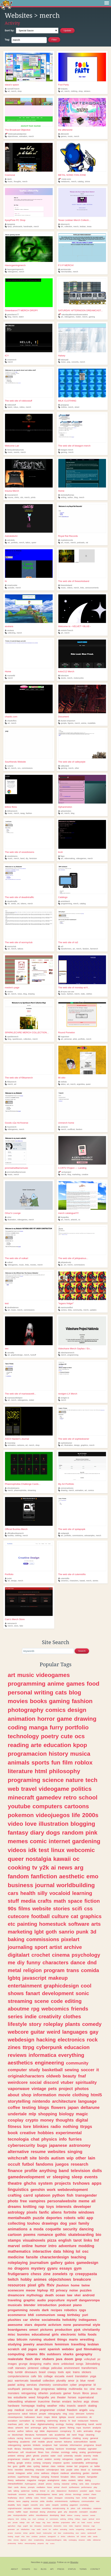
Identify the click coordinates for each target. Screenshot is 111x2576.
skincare (80, 2413)
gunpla (63, 723)
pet (18, 2529)
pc (98, 2359)
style (96, 2325)
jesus (94, 2393)
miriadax (82, 2449)
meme (84, 2201)
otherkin (43, 2393)
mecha (71, 2529)
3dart (10, 2487)
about (13, 2094)
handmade (28, 226)
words (95, 2536)
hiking (68, 2251)
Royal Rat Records (68, 536)
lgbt (39, 1932)
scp (29, 2519)
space (75, 1901)
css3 (59, 2456)
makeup (58, 1978)
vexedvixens (11, 856)
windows (86, 2212)
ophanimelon (64, 811)
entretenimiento (61, 2501)
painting (27, 1924)
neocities (19, 2470)
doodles (49, 2501)
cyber (73, 2384)
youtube (11, 588)
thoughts (17, 181)
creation (26, 2459)
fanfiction (44, 1876)
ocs (18, 768)
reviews (17, 2055)
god (79, 2349)
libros (85, 2393)
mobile (41, 2441)
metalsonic (65, 181)
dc (90, 2417)
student (49, 2339)
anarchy (87, 2456)
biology (66, 2114)
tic (68, 2508)
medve (9, 992)
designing (35, 2363)
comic (38, 1841)
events (16, 452)
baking (16, 1939)
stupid (17, 2536)
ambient (11, 2456)
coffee (14, 2107)
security (70, 2229)
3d (93, 1932)
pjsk (77, 2329)
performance (86, 2487)
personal (68, 1039)
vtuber (78, 317)
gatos (70, 2262)
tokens (23, 903)
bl (95, 2384)
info (63, 2139)
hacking (46, 2039)
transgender (86, 2195)
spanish (54, 2349)
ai (53, 1867)
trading (41, 2405)
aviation (48, 2459)
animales (88, 2431)
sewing (72, 2069)
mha (22, 2536)
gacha (87, 2459)
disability (11, 2505)
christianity (91, 2329)
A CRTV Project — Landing (72, 1168)
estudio (78, 2456)
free (23, 2201)
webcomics (55, 2009)
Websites (18, 15)
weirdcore (18, 2082)
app (90, 2218)
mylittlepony (74, 2501)
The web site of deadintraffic (19, 897)
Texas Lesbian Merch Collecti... (74, 220)
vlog (65, 2413)
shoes (95, 2401)
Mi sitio (61, 1077)
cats (61, 1692)
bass (49, 2522)
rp (71, 2274)
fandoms (44, 2164)
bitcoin (22, 2339)
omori (33, 2329)
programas (48, 2388)
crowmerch (10, 360)
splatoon (42, 2195)
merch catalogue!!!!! (68, 1213)
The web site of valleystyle (72, 761)
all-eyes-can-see (66, 992)
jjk (62, 1265)
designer (92, 2498)
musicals (15, 2305)
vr (49, 2176)
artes (76, 2470)
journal (45, 1885)
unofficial (71, 1129)
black (63, 2515)
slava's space (12, 84)
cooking (19, 1867)
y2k (44, 1867)
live (9, 2466)
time (28, 2536)
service (11, 2431)
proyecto (41, 2543)
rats (51, 2434)
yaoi (72, 2223)
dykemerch (64, 224)
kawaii (82, 1581)
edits (89, 2536)
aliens (56, 2212)
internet (59, 1841)
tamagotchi (52, 2536)
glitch (28, 2456)
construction (60, 2384)
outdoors (54, 2354)
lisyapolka (63, 1217)
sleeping (61, 2176)
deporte (40, 2325)
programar (85, 2384)
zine (47, 2274)
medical (19, 2409)
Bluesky (74, 2562)
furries (75, 2139)
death (49, 2295)
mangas (42, 2480)
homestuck (52, 1924)
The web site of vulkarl (16, 1258)
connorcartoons (65, 1488)
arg (78, 1867)
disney (23, 2487)
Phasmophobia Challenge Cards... (23, 1484)
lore (27, 2126)
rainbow (36, 2508)
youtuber (83, 2491)
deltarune (90, 2107)
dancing (86, 2229)
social (36, 2082)
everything (71, 2055)
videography (54, 2413)
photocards (17, 226)
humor (40, 2246)
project (66, 2088)
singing (74, 2151)
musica (80, 1753)
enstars (66, 2401)
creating (77, 2515)
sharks (68, 2354)
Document (63, 716)
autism (58, 2158)
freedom (72, 2409)
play (95, 2487)
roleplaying (18, 2262)
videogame (54, 1788)
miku (62, 2405)
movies (33, 1265)
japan (73, 2107)
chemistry (45, 2384)
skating (92, 2405)
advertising (76, 2473)
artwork (74, 1220)
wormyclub (10, 946)
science (53, 1780)
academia (60, 2434)
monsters (13, 2393)
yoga (93, 2376)
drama (63, 2420)
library (17, 2448)
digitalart (18, 1955)
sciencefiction (81, 2441)
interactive (42, 2251)
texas (89, 226)
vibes (30, 2540)
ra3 (60, 946)
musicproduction (20, 2515)
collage (48, 2376)
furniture (53, 2427)
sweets (92, 2515)
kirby (92, 2410)
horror (46, 1718)
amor (71, 2380)
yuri (85, 2315)
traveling (14, 2300)
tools (61, 2372)
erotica (28, 2463)
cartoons (20, 1445)
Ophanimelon (65, 807)
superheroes (23, 2477)
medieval (64, 2473)
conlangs (41, 2519)
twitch (21, 317)
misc (11, 2334)
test (7, 1303)
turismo (90, 2413)
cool (86, 1986)
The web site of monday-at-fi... (74, 987)
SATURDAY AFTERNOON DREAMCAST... (80, 310)
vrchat (84, 2498)
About (14, 2569)
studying (14, 2344)
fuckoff (33, 1355)
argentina (81, 1084)
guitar (38, 2032)
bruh (60, 852)
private (15, 2522)
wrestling (87, 2339)
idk (32, 1850)
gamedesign (87, 2262)
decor (21, 2498)
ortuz (8, 1217)
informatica (42, 2055)
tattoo (27, 542)
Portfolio (9, 1574)
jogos (32, 2349)
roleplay (53, 2024)
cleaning (90, 2434)
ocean (60, 2295)
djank (8, 179)
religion (32, 1970)
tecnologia (18, 2139)
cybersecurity (21, 2145)
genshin (37, 2189)
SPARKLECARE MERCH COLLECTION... (27, 1032)
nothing (70, 2126)
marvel (14, 2246)
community (77, 1310)
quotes (66, 2463)
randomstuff (91, 2533)
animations (18, 2229)
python (58, 2195)
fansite (32, 2257)
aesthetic (71, 1876)
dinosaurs (31, 2372)
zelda (42, 2501)
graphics (84, 1445)
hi (6, 581)
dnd (92, 1962)
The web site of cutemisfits (72, 1574)
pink (91, 1832)
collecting (11, 633)
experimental (69, 2132)
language (87, 2101)
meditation (41, 2487)
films (24, 1908)
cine (92, 2388)
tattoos (20, 949)
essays (65, 2268)
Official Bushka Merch (16, 1529)
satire (48, 2505)
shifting (70, 2519)
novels (35, 2310)
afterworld (63, 134)
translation (81, 2376)
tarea (18, 2501)
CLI (35, 2569)
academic (25, 2441)
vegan (84, 2519)
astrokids (10, 540)
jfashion (62, 2285)
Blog (43, 2569)
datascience (62, 2491)
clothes (64, 407)
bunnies (23, 2334)
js (77, 2380)
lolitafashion (25, 2529)
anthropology (92, 2463)
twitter (97, 2466)
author (70, 497)
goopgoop (63, 405)
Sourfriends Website (15, 761)
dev (37, 2359)
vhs (27, 2424)
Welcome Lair (12, 445)
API (52, 2569)
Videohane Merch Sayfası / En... (75, 1348)
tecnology (77, 2494)
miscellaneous (42, 2515)
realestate (15, 2359)
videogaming (14, 2445)
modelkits (92, 723)
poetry (50, 1736)
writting (74, 2484)
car (25, 2320)
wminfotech (64, 901)
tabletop (62, 2388)
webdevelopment (72, 2189)
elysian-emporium (66, 721)
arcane (10, 2533)
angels (83, 2409)
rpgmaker (92, 2449)
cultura (11, 2438)
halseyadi (63, 360)
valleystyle (63, 766)
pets (52, 2088)
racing (20, 2438)
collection (27, 1039)
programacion (27, 1753)
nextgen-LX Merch (67, 1393)
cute (67, 1736)
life (76, 1815)
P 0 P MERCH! (66, 265)
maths (47, 2363)
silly (42, 1893)
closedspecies (15, 2417)
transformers (66, 949)
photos (82, 2088)
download (34, 2512)
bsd (74, 2420)
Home (61, 491)
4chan (25, 2533)
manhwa (12, 2424)
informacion (76, 2445)
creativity (50, 2016)
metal (14, 1970)
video (15, 1823)
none (67, 2325)
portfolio (14, 542)
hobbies (46, 2132)
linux (58, 1850)
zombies (35, 2536)
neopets (55, 2505)
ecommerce (17, 2315)
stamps (14, 2240)
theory (11, 2480)
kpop (10, 226)
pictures (46, 2329)
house (98, 2491)
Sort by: (10, 30)
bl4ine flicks (11, 807)
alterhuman (13, 2452)
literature (20, 1771)
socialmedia (51, 2320)
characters (74, 1581)
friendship (27, 2449)
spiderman (25, 2491)
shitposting (80, 2424)
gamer (67, 2393)
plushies (14, 2320)
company (46, 2463)
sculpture (47, 2445)
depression (52, 2431)
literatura (29, 2434)
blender (29, 2305)
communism (45, 2315)
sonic (82, 1993)
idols (87, 2484)
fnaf (82, 2076)
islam (99, 2529)
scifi (77, 1908)
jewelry (28, 2344)
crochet (41, 1955)
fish (70, 2195)
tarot (77, 2240)
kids (63, 2470)
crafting (14, 2195)
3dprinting (13, 2441)
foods (92, 2334)
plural (49, 2441)
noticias (60, 2466)
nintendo (41, 2101)
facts (19, 2505)
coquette (53, 2229)
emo (92, 1876)
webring (63, 2519)
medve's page (12, 987)
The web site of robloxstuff (18, 400)
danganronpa (89, 2300)
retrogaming (28, 2393)
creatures (97, 2508)
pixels (31, 2212)
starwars (20, 2367)
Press (60, 2569)
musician (18, 2533)
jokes (73, 2508)
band (22, 858)
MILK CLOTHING (67, 400)
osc (85, 2251)
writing (63, 497)
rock (92, 2039)
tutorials (64, 2445)
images (12, 2363)
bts (40, 2376)
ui (58, 2536)
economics (81, 2417)
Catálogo (63, 897)
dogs (53, 1832)
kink (17, 2519)
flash (29, 2359)
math (60, 1901)
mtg (43, 2522)
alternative (18, 2151)
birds (44, 2158)
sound (71, 2417)
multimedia (75, 2388)
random (72, 1832)
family (83, 2223)
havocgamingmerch (14, 269)
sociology (65, 2452)
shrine (87, 181)
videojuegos (53, 1815)
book (13, 2132)
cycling (36, 2466)
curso (29, 2409)
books (38, 1701)
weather (52, 2405)
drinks (63, 2536)
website (41, 1908)
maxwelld (10, 675)
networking (39, 2449)
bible (42, 2431)
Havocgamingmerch (15, 265)
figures (70, 723)
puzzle (38, 2218)
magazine (31, 2480)
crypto (31, 2120)
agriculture (11, 2526)
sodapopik (63, 1533)
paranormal (82, 2325)
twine (86, 2285)
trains (76, 2372)
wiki (81, 2218)
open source (49, 2562)
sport (41, 1947)
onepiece (57, 2463)
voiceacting (69, 2498)
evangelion (95, 2484)
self (33, 2522)
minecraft (21, 1797)
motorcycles (79, 678)
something (46, 2508)
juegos (62, 2164)
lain (91, 2158)
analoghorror (53, 2480)
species (27, 2445)
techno (77, 2401)
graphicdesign (17, 1355)
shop (19, 91)
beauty (69, 2076)
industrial (65, 2484)
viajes (50, 2498)
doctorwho (57, 2526)
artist (75, 1039)
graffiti (22, 2466)
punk (82, 1932)
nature (74, 1780)
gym (77, 2268)
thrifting (11, 2463)
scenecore (16, 2290)
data (57, 2251)
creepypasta (86, 2274)
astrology (16, 2212)
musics (89, 2522)
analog (82, 2452)
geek (60, 2512)
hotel (83, 2522)
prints (33, 497)
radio (56, 2126)
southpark (14, 2388)
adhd (73, 2522)
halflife (18, 2512)
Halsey (61, 355)
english (65, 2240)
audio (41, 2300)
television (80, 2170)
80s (42, 2354)
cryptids (78, 2459)
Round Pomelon (66, 1032)
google (20, 2463)
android (89, 2295)
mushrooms (47, 2526)
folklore (69, 2515)
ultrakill (41, 2484)
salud (25, 2413)
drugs (98, 2431)
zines (14, 2047)
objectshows (13, 136)
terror (98, 2519)
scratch (13, 2349)
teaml (10, 407)
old (23, 2349)
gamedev (48, 1797)
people (42, 2413)
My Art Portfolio (66, 1484)
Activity (12, 23)
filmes (40, 2452)
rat (87, 542)
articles (49, 2484)
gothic (60, 2234)
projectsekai (65, 2522)
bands (93, 2441)
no (10, 2268)
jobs (53, 2491)
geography (84, 2354)
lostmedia (96, 2470)
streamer (82, 2540)
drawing (31, 994)
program (54, 1970)
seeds (13, 903)
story (35, 2024)
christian (55, 2452)
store (16, 1626)
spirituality (86, 2082)
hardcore (60, 2449)
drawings (50, 2223)
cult (78, 2508)
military (77, 2519)
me (11, 1962)
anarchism (44, 2344)
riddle (89, 2540)
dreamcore (16, 2295)
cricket (61, 2409)
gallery (57, 2262)
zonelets (59, 2274)
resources (17, 2285)
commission (54, 2519)
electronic (68, 2334)
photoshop (51, 2512)
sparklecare (17, 1039)
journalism (39, 2262)
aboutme (18, 2009)
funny (33, 1962)
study (34, 2069)
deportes (54, 2218)
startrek (94, 2473)
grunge (23, 2363)
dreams (14, 2206)
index (71, 2526)
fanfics (20, 2543)
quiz (9, 2522)
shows (16, 1993)
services (32, 2384)
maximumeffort (65, 1307)
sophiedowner (65, 1443)
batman (45, 2466)
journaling (20, 1947)
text (27, 2427)
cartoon (14, 2234)
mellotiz (62, 1082)
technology (23, 1736)
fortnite (70, 2212)
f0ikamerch (10, 1082)
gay (94, 2032)
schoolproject (52, 2470)
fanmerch (94, 949)
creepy (51, 2372)
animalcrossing (59, 2508)
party (61, 2494)
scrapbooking (39, 2540)
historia (94, 2420)
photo (13, 2201)
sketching (29, 2470)
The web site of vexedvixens (19, 852)
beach (39, 2533)
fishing (71, 2427)
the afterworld (65, 130)
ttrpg (28, 2047)
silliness (11, 2501)
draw (32, 2424)
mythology (34, 2295)
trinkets (37, 2445)
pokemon (21, 1815)
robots (70, 2218)
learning (82, 1893)
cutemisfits (63, 1578)
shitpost (55, 2473)
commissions (27, 768)
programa (89, 2445)
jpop (78, 2359)
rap (41, 2206)
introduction (46, 2305)
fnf (96, 2240)
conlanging (73, 2540)
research (79, 2164)
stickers (87, 91)
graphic (29, 2300)
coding (17, 1727)
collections (71, 2536)
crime (36, 2473)
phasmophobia (20, 1490)
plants (72, 2024)
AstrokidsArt (11, 536)
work (51, 2189)
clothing (74, 91)
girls (55, 2334)
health (27, 1893)
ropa (78, 2427)
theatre (15, 2183)
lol (78, 2251)
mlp (32, 2114)
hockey (69, 2424)
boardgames (17, 2329)
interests (64, 2206)
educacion (77, 2047)
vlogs (19, 2526)
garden (86, 2473)
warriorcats (21, 2380)
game (64, 1718)
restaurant (83, 2420)
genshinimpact (94, 2452)
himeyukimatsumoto (14, 450)
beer (59, 2533)
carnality (9, 1353)
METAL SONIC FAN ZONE (72, 175)
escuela (59, 2376)
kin (50, 2529)
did (68, 2434)
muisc (63, 362)
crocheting (84, 2505)
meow (30, 2290)
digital (82, 2120)
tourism (87, 2427)
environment (71, 2367)
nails (10, 2491)
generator (11, 2529)
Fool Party (63, 84)
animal (56, 2487)
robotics (70, 2310)
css (88, 1908)
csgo (93, 2526)
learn (39, 2417)
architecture (64, 2101)
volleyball (90, 2359)
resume (38, 2151)
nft (9, 903)
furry (56, 1727)
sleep (77, 2176)
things (62, 2339)
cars (13, 1893)
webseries (20, 2480)
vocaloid (59, 1893)
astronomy (80, 2145)
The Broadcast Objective (17, 130)
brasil (42, 2372)
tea (10, 2397)
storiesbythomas (66, 495)
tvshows (81, 2183)
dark (45, 2310)
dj (33, 2420)
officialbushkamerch (14, 1533)
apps (96, 2183)
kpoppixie (10, 224)
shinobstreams (12, 1488)
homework (41, 2434)
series (15, 2016)
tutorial (83, 2536)
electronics (71, 2039)
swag (22, 813)
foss (47, 2452)
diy (27, 858)
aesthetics (20, 2063)
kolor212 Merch (66, 671)
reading (18, 1745)
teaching (78, 2257)
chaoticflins (10, 721)
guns (15, 2466)
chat (35, 2139)
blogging (82, 1823)
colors (94, 2459)
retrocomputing (30, 2543)
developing (54, 2515)
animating (63, 2529)
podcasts (81, 542)
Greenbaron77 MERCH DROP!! (21, 310)
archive (73, 1947)
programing (24, 1780)
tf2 (52, 2290)
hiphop (42, 2290)
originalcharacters (26, 2076)
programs (83, 2466)
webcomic (80, 1850)
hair (56, 2445)
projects (63, 2183)
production (63, 2329)
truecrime (44, 2401)
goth (51, 1932)
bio (98, 2234)
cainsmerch (11, 1623)
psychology (86, 1955)
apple (91, 2491)
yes (53, 2397)
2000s (90, 1815)
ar (47, 2519)
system (45, 2183)
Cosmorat (10, 175)
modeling (40, 2420)
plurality (61, 2380)
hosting (10, 2536)
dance (77, 1962)
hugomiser (63, 1037)
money (47, 2120)
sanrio (66, 1932)
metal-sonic (64, 179)
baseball (35, 2380)
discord (51, 2082)
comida (90, 1970)
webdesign (21, 2039)
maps (47, 2417)
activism (54, 2325)
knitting (30, 2206)
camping (45, 2477)
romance (45, 2234)
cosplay (16, 2120)
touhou (33, 2223)
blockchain (17, 2434)
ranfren (55, 2529)
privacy (61, 2290)
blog (9, 317)
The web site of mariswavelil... (20, 1393)
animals (19, 1762)
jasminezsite (64, 269)
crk (78, 2522)
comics (64, 1310)
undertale (17, 2114)
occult (14, 2164)
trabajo (22, 2522)
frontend (55, 2477)
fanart (33, 1993)
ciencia (16, 2540)
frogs (81, 2434)
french (43, 2498)
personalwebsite (62, 2201)
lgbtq (14, 1978)
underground (90, 2529)
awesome (15, 2325)
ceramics (64, 1581)
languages (75, 2032)
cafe (33, 2376)
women (58, 2441)
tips (31, 2526)
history (58, 1753)
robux (16, 407)
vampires (37, 2201)
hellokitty (69, 2320)
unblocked (67, 2363)
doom (68, 2359)
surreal (36, 2438)
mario (73, 2339)
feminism (33, 858)
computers (47, 1806)
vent (42, 2349)
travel (29, 1788)
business (20, 1885)
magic (82, 2114)
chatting (77, 2438)
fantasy (18, 1832)
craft (10, 2367)
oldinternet (96, 2540)
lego (36, 2388)
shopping (47, 2114)
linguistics (18, 2189)
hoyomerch (10, 1127)
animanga (36, 2427)
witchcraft (18, 2158)
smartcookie (11, 585)
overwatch (83, 2512)
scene (41, 2001)
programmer (47, 2409)
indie (83, 994)
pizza (51, 2240)
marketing (76, 1174)
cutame (9, 766)
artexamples (89, 1535)
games (63, 136)
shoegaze (59, 2498)
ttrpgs (86, 2126)
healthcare (65, 2438)
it (97, 2069)
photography (25, 1710)
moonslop (10, 1443)
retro (70, 1797)
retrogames (67, 2459)
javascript (34, 1978)
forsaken (65, 2477)
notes (36, 2498)
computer (17, 2069)
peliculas (56, 2367)
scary (85, 2438)
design (77, 1445)
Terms (83, 2569)
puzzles (86, 2290)
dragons (21, 2268)
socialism (12, 2420)
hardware (14, 2405)
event (69, 2376)
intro (52, 2246)
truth (10, 2448)
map (33, 2529)
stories (95, 1581)
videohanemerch (66, 1353)
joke (9, 2515)
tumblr (19, 2372)
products (42, 2536)
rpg (35, 2009)
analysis (96, 2427)
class (53, 2466)
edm (79, 2431)
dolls (97, 2170)
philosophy (64, 1771)
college (44, 2367)
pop (68, 362)
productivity (12, 2543)
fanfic (44, 2212)
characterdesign (54, 2257)
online (27, 2246)
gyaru (52, 2268)
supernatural (86, 2397)
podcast (65, 2305)
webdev (68, 2349)
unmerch (63, 1127)
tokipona (11, 2519)
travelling (78, 2344)
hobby (26, 2279)
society (57, 2459)
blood (83, 2470)
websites (56, 2151)
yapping (26, 2501)
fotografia (43, 2397)
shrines (68, 2494)
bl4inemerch (11, 811)
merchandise (66, 272)
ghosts (36, 2456)
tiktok (54, 2417)
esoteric (72, 2480)
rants (81, 2484)
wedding (50, 2449)
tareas (54, 2494)
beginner (78, 2526)
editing (73, 2001)
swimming (52, 2420)
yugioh (25, 2526)
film (67, 1762)
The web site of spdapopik (71, 1529)
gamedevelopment (26, 2176)
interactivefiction (15, 2484)
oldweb (53, 2076)
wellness (45, 2473)
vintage (39, 2088)
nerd (74, 2434)
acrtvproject (64, 1172)
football (40, 1916)
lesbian (83, 226)
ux (91, 2466)
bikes (73, 2477)
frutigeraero (18, 2274)
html (41, 1771)
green (63, 2427)
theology (35, 2477)
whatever (30, 2401)
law (69, 2295)
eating (74, 2452)
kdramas (86, 2526)
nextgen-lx (63, 1398)
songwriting (80, 2529)
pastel (11, 2384)
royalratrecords (65, 540)
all (93, 2201)
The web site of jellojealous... (73, 1258)
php (65, 2512)
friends (79, 2009)
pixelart (70, 1939)
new (97, 2501)
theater (61, 2397)
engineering (49, 2063)
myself (72, 2300)
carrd (28, 2195)
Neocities (35, 2562)
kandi (91, 2424)
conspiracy (65, 2431)
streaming (32, 1490)
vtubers (48, 2359)
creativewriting (68, 2533)
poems (29, 2234)
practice (45, 2456)
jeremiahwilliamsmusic (16, 1168)
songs (79, 2363)
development (58, 1993)
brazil (98, 2445)
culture (60, 1916)
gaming (92, 317)
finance (15, 2170)
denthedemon (12, 1307)
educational (41, 2334)
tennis (28, 2438)
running (35, 2339)
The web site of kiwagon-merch (74, 445)
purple (69, 2470)
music (70, 136)
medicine (16, 2257)
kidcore (33, 2413)
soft (22, 2452)
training (57, 2484)
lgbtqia (62, 2417)
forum (76, 2393)
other (77, 768)
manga (38, 1727)
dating (88, 2480)
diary (37, 1832)
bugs (42, 2145)
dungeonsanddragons (53, 2540)
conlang (37, 2463)
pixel (32, 2285)
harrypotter (92, 2477)
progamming (18, 2310)
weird (53, 2032)
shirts (16, 497)
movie (64, 2094)
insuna (10, 497)
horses (72, 2397)
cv (9, 2434)
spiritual (91, 2519)
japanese (58, 2145)
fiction (92, 1901)
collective (68, 226)
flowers (58, 2107)
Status (72, 2569)
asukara (9, 626)
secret (44, 2529)
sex (6, 1348)
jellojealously (64, 1262)
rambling (64, 2505)
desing (42, 2512)
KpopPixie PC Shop (15, 220)
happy (38, 2522)
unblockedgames (43, 2494)
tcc (86, 2388)
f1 (74, 2431)
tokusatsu (37, 2526)
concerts (75, 362)
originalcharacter (15, 2508)
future (49, 2487)
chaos (93, 2494)
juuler (8, 1578)
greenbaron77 (12, 314)
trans (72, 1970)
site (33, 2158)
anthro (31, 2515)
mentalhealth (19, 2218)
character (40, 2470)
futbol (28, 2164)
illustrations (73, 2491)
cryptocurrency (50, 2438)
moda (38, 2229)
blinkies (40, 2126)
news (19, 994)
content (86, 2494)
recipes (56, 2310)
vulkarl (9, 1262)
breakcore (82, 2279)
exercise (34, 2501)
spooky (31, 2494)
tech (91, 1780)
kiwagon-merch (65, 450)
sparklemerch (11, 1037)
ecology (60, 2424)
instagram (20, 2473)
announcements (92, 588)
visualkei (93, 2512)
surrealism (24, 2420)
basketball (52, 2069)
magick (26, 2505)
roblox (21, 407)
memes (18, 1841)
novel (91, 2380)
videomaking (69, 858)
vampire (81, 2477)
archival (97, 2522)
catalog (81, 181)
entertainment (25, 1986)
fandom (86, 949)
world (98, 2424)
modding (86, 2246)
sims (41, 2505)
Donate (26, 2569)
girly (45, 2427)
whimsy (20, 2456)
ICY (7, 355)
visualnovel (31, 2452)
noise (73, 2290)
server (40, 2459)
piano (77, 2305)
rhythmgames (30, 2484)
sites (29, 2466)
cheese (11, 2512)
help (10, 2372)
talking (16, 2491)
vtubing (23, 2519)
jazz (10, 2380)
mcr (99, 2388)
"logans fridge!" (66, 1303)
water (53, 2456)
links (82, 588)
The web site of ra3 (68, 942)
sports (40, 1762)
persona (27, 2388)
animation (23, 136)
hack (78, 2498)
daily (65, 2540)
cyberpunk (49, 2047)
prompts (31, 2487)
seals (39, 2529)
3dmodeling (92, 2363)
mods (95, 2456)
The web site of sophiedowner (73, 1439)
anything (48, 2170)
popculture (56, 2300)
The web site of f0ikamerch (19, 1077)
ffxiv (50, 2285)
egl (36, 2431)
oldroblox (55, 2522)
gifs (41, 2285)
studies (52, 2543)
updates (93, 1310)
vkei (77, 2295)
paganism (74, 2505)
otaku (63, 2480)
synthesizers (74, 2487)
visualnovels (34, 2240)
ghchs (30, 2183)
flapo (61, 856)
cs (89, 2470)
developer (82, 2206)
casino (83, 2533)
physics (49, 2139)
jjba (33, 2459)
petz (21, 2424)
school (88, 1797)
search (82, 2405)
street (77, 407)
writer (29, 2473)
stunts (63, 678)
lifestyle (17, 2024)
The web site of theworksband (73, 581)
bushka (11, 1535)
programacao (14, 2459)
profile (30, 2170)
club (27, 2522)
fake (21, 1626)
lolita (82, 2334)
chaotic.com (11, 716)
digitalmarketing (46, 2424)
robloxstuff (10, 405)
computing (16, 2354)
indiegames (88, 2320)
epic (68, 2372)
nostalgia (38, 1858)
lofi (78, 2536)
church (64, 2487)
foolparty (63, 89)
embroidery (86, 2508)
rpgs (82, 2310)
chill (34, 2441)
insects (71, 2405)
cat (74, 1916)
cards (16, 2487)
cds (21, 497)
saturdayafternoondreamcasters (73, 314)
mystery (38, 2268)
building (35, 2491)
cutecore (18, 1916)
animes (40, 2279)
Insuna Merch (12, 491)
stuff (13, 1901)
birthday (73, 2315)
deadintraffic (11, 901)
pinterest (33, 2367)
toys (50, 2206)
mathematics (19, 2251)
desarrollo (73, 2512)
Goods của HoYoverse (16, 1122)
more (65, 2526)
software (78, 1924)
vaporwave (19, 2088)
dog (63, 2223)
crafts (45, 1901)
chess (36, 2274)
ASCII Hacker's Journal (17, 1439)
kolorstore (63, 675)
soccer (87, 2069)
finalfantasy (12, 2498)
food (93, 1683)
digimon (23, 2540)
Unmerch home (66, 1122)
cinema (61, 1955)
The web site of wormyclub (19, 942)
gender (31, 2533)
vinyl (34, 2519)
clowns (32, 2354)
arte (36, 1745)
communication (88, 2501)
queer (34, 542)
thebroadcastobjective (15, 134)
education (57, 1745)
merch (13, 91)
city (47, 2543)
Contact (95, 2569)
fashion (29, 813)
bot (75, 2466)
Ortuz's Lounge (13, 1213)
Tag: (7, 39)
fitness (14, 2126)
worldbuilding (75, 1885)
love (31, 1823)
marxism (85, 2515)
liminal (42, 2491)
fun (55, 1762)
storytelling (19, 2101)
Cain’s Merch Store (15, 1619)
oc (79, 1220)
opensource (14, 2413)
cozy (71, 2413)
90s (12, 1908)
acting (21, 2384)
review (69, 2466)
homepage (28, 2405)
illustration (12, 1220)
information (44, 2094)
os (48, 2491)
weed (32, 2397)
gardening (86, 1841)
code (57, 2001)
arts (96, 1924)
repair (25, 2512)
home (75, 2285)
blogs (43, 2107)
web (13, 1788)
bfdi (31, 2315)
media (28, 1901)
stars (28, 2325)
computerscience (18, 2376)
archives (12, 2477)
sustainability (78, 2463)
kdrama (68, 2441)
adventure (67, 2246)
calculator (28, 2508)
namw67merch (12, 89)
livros (10, 2470)
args (86, 2401)
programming (66, 903)
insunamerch (11, 495)
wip (70, 2158)
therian (56, 2401)
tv (34, 1867)
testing (29, 2107)
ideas (10, 2427)
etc (11, 1924)
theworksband (65, 585)
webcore (18, 2032)
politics (81, 1788)
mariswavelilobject (13, 1398)
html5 (96, 2094)
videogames (13, 272)
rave (77, 2533)
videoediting (15, 2401)
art (9, 91)
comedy (91, 2024)
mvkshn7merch (65, 630)
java (59, 2359)
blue (83, 2380)
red (55, 2533)
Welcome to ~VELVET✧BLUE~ (74, 626)
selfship (29, 2498)
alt (36, 2409)
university (68, 2456)
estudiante (20, 2397)
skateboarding (81, 2234)
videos (69, 588)
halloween (29, 2417)
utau (11, 2339)
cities (10, 2540)
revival (11, 2473)
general (94, 2438)
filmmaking (92, 2349)
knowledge (71, 2449)
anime (83, 723)
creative (85, 1174)
